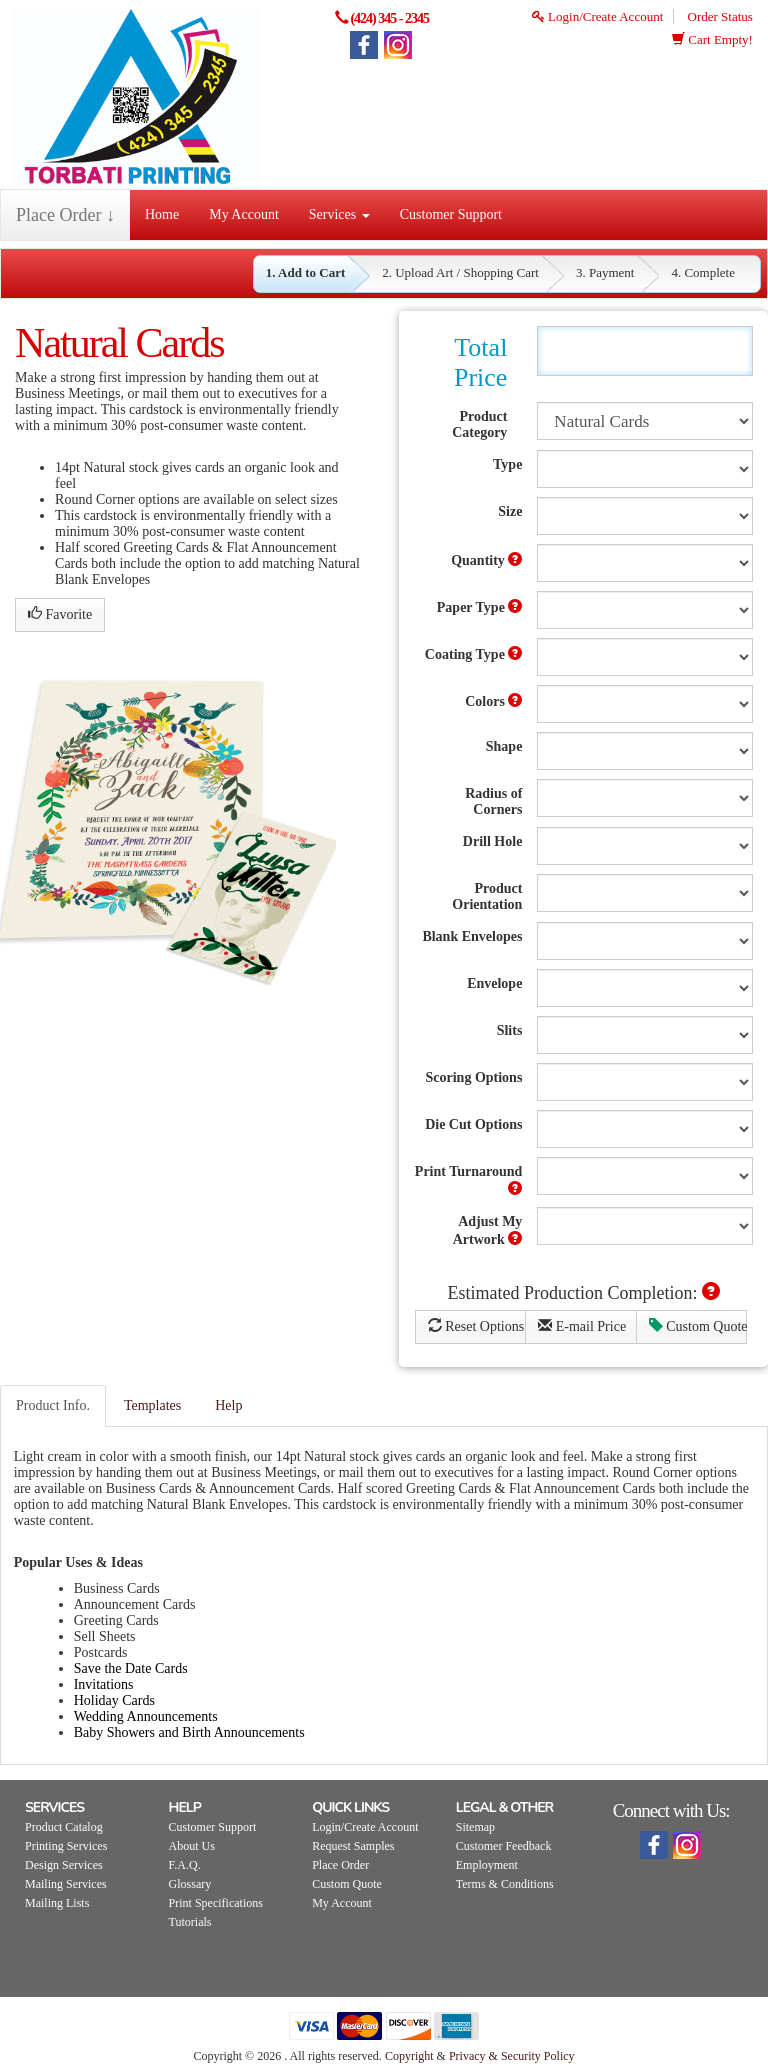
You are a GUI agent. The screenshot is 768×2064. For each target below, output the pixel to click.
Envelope (494, 983)
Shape (504, 746)
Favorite (60, 614)
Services (339, 214)
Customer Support (451, 214)
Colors (493, 701)
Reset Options (476, 1326)
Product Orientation (487, 896)
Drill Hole (493, 841)
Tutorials (190, 1922)
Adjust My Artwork (488, 1230)
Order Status (720, 16)
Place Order (340, 1865)
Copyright (409, 2056)
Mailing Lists (57, 1903)
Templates (152, 1405)
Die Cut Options (473, 1124)
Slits (510, 1030)
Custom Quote (698, 1326)
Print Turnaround (469, 1179)
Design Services (64, 1865)
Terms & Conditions (505, 1884)
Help (228, 1405)
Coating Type (474, 654)
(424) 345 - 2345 (389, 18)
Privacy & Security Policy (512, 2056)
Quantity (486, 560)
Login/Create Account (597, 16)
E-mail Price (582, 1326)
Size (510, 511)
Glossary (190, 1884)
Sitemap (475, 1827)
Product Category (479, 424)
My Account (244, 214)
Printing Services (66, 1846)
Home (162, 214)
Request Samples (353, 1846)
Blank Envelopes (472, 936)
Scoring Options (474, 1077)
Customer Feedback (504, 1846)
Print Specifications (216, 1903)
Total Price (480, 362)
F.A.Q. (185, 1865)
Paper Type (480, 607)
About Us (192, 1846)
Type (507, 464)
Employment (487, 1865)
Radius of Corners (493, 801)
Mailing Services (66, 1884)
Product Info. (53, 1405)
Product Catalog (64, 1827)
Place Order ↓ (65, 215)
